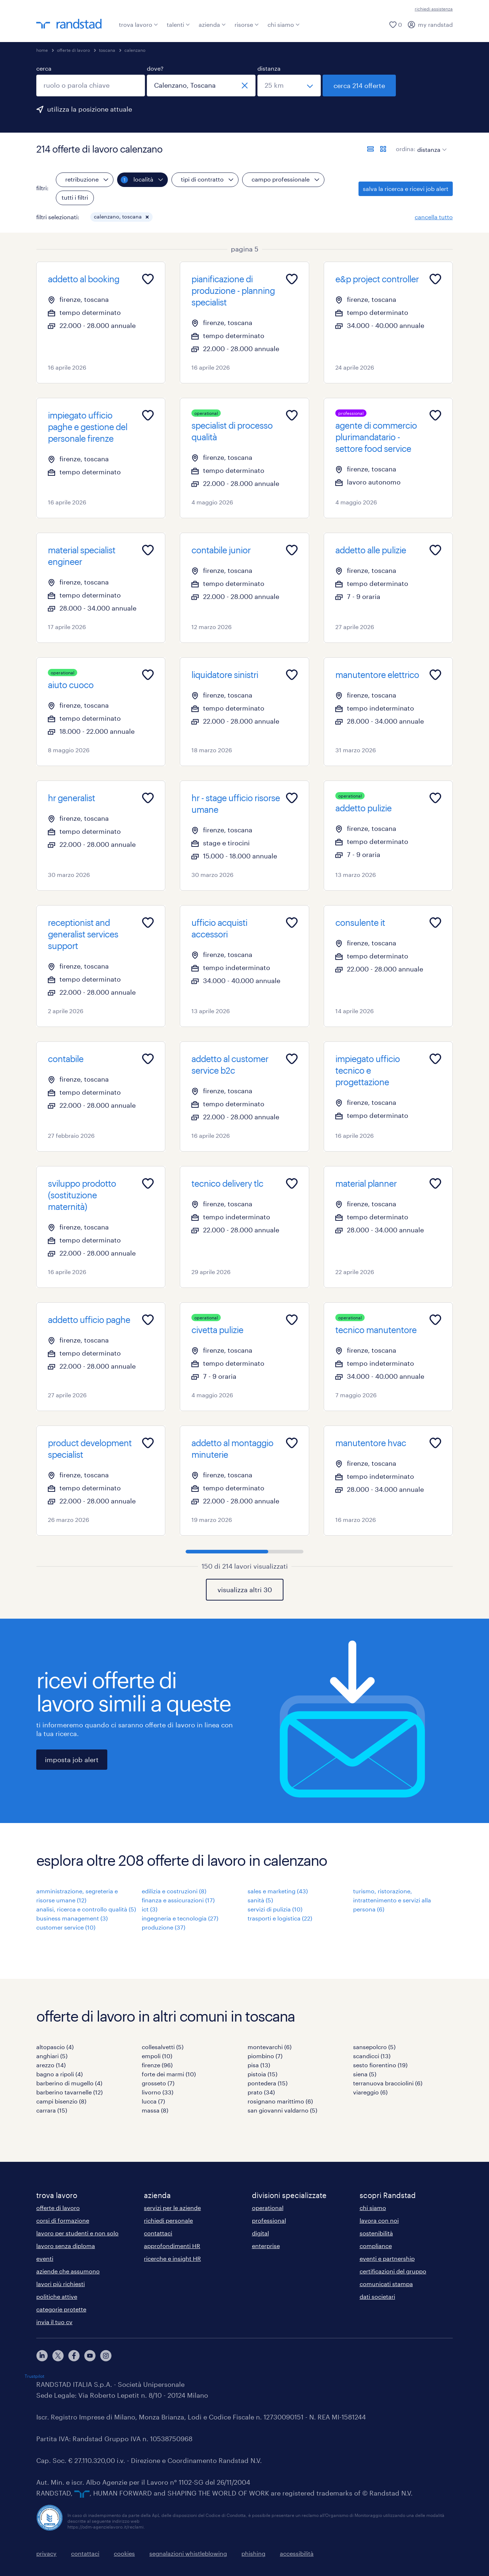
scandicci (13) (371, 2055)
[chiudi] (244, 85)
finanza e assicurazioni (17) (178, 1900)
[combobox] (90, 85)
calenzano (134, 50)
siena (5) (364, 2074)
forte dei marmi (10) (169, 2074)
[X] (58, 2355)
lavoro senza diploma (65, 2245)
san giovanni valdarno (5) (282, 2110)
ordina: (405, 148)
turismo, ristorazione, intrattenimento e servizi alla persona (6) (392, 1900)
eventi (44, 2258)
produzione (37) (163, 1927)
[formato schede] (383, 149)
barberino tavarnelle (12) (69, 2092)
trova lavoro (138, 24)
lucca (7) (153, 2101)
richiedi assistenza (434, 8)
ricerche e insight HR (172, 2258)
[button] (147, 217)
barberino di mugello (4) (69, 2083)
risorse (247, 24)
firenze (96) (157, 2064)
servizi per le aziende (172, 2207)
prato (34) (261, 2092)
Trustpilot (34, 2376)
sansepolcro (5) (374, 2046)
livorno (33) (157, 2092)
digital (260, 2233)
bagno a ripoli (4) (59, 2074)
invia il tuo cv (54, 2321)
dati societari (377, 2296)
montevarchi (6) (269, 2046)
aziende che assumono (68, 2271)
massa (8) (155, 2110)
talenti (178, 24)
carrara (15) (51, 2110)
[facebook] (74, 2355)
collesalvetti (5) (162, 2046)
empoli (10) (157, 2055)
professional (269, 2220)
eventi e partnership (387, 2258)
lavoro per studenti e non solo (77, 2233)
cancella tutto (434, 216)
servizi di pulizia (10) (275, 1909)
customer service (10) (65, 1927)
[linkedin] (42, 2355)
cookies (124, 2553)
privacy (46, 2553)
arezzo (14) (51, 2064)
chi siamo (284, 24)
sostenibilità (376, 2233)
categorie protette (61, 2309)
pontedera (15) (267, 2083)
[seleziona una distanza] (289, 85)
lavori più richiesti (60, 2283)
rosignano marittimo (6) (280, 2101)
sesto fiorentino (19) (380, 2064)
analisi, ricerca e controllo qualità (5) (86, 1909)
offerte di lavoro (73, 50)
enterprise (266, 2245)
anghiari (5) (51, 2055)
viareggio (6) (370, 2092)
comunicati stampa (386, 2283)
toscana (107, 50)
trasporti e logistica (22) (280, 1918)
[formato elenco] (370, 149)
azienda (212, 24)
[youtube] (90, 2355)
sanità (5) (260, 1900)
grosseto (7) (158, 2083)
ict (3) (149, 1909)
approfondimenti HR (172, 2245)
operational (267, 2207)
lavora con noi (379, 2220)
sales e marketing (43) (278, 1891)
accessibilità (297, 2553)
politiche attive (56, 2296)
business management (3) (72, 1918)
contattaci (158, 2233)
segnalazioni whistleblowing (188, 2553)
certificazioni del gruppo (393, 2271)
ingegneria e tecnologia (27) (180, 1918)
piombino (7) (265, 2055)
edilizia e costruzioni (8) (174, 1891)
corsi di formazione (62, 2220)
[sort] (430, 144)
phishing (253, 2553)
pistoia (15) (262, 2074)
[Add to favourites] (148, 279)
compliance (376, 2245)
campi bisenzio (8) (61, 2101)
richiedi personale (168, 2220)
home (42, 50)
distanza (269, 68)
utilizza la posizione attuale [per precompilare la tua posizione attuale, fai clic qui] (89, 109)
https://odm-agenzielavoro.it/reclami (105, 2526)
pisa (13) (259, 2064)
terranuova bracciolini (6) (387, 2083)
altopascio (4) (55, 2046)
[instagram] (106, 2355)
